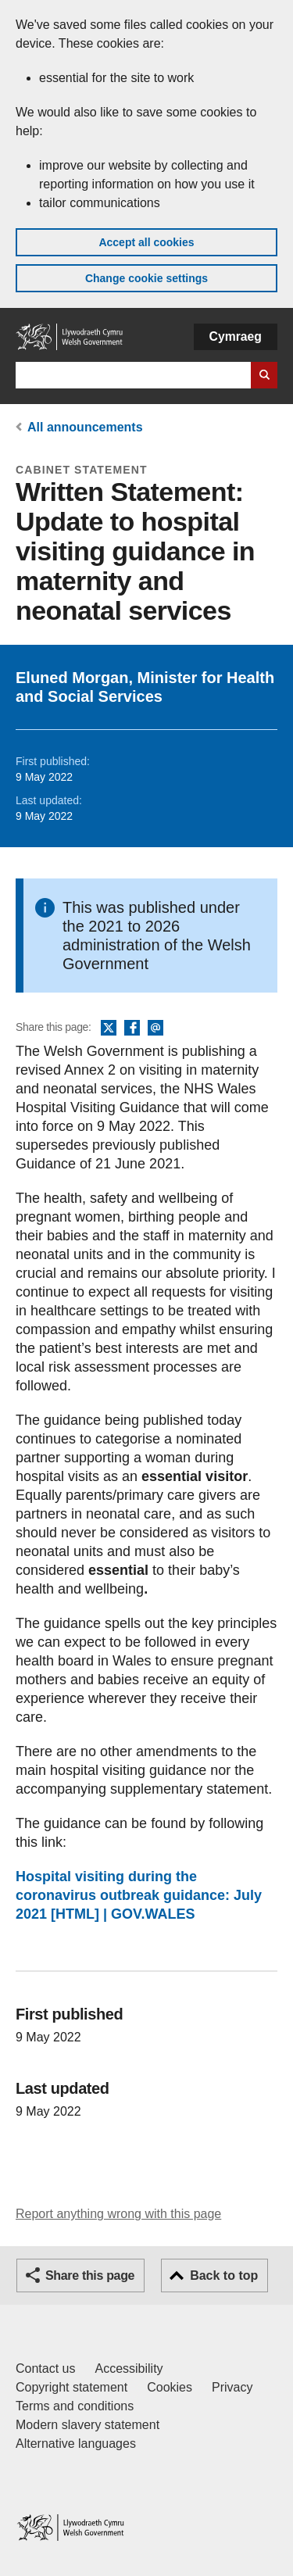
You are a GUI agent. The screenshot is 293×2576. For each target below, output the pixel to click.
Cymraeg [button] (235, 336)
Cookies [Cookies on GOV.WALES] (169, 2387)
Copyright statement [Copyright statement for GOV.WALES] (71, 2387)
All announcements (85, 427)
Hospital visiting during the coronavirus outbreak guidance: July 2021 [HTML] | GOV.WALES (139, 1895)
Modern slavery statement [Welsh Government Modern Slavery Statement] (87, 2424)
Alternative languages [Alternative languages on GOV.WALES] (76, 2443)
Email (155, 1028)
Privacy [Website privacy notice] (232, 2387)
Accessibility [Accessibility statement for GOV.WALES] (129, 2368)
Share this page (89, 2275)
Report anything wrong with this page (118, 2213)
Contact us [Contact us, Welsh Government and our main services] (45, 2368)
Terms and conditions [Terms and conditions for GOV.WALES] (75, 2406)
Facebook (132, 1028)
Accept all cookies (146, 242)
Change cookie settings (146, 278)
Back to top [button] (224, 2275)
